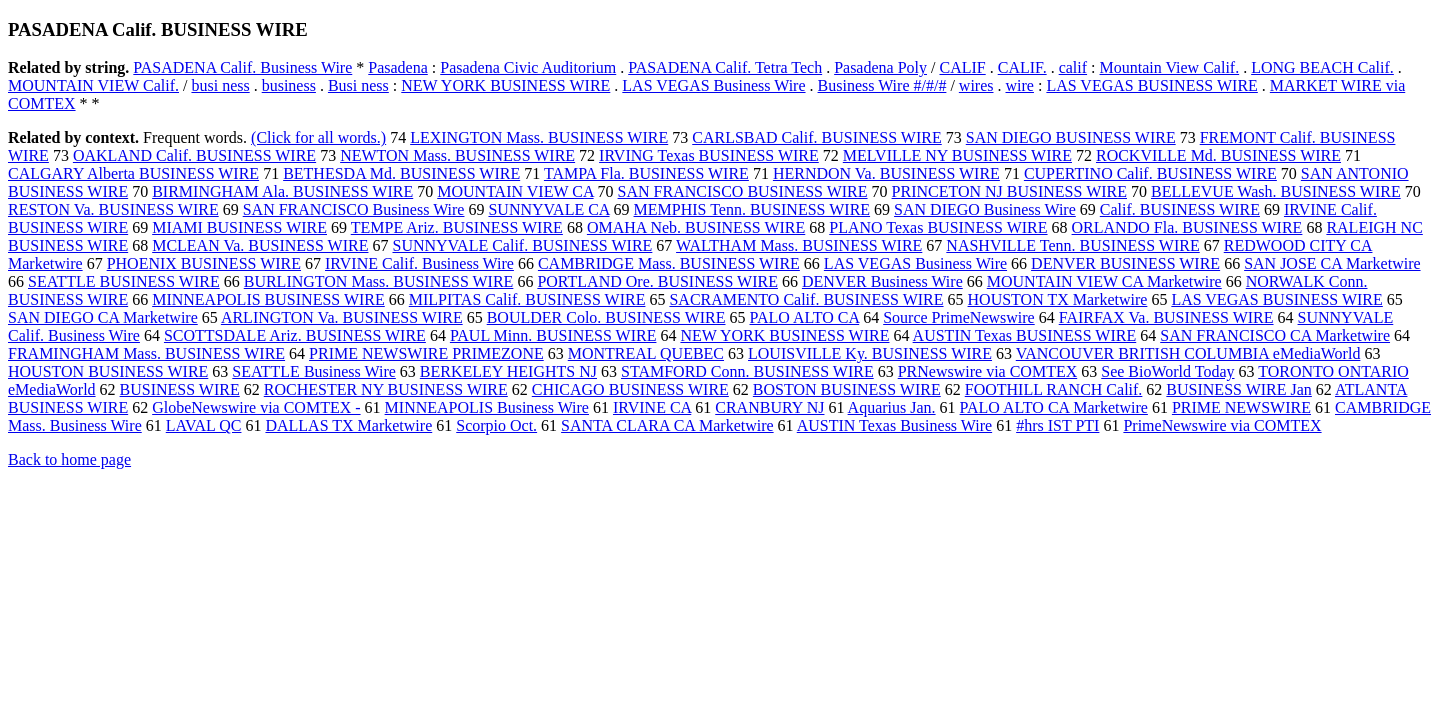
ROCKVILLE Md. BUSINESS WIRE (1218, 155)
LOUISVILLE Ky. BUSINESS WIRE (870, 353)
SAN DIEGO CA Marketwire (103, 317)
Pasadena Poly (880, 67)
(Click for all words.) (318, 137)
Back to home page (69, 459)
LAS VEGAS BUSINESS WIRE (1151, 85)
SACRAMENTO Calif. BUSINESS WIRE (806, 299)
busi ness (220, 85)
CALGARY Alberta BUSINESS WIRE (133, 173)
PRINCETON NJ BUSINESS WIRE (1009, 191)
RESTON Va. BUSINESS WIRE (113, 209)
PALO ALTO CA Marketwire (1054, 407)
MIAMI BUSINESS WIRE (239, 227)
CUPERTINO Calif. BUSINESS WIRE (1150, 173)
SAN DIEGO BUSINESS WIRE (1071, 137)
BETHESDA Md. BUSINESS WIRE (401, 173)
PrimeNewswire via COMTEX (1222, 425)
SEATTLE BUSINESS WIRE (124, 281)
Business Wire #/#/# (882, 85)
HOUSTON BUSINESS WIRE (108, 371)
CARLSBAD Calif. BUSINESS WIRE (817, 137)
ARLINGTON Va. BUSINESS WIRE (342, 317)
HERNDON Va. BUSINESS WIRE (886, 173)
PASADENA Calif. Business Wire (242, 67)
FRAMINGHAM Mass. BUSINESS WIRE (146, 353)
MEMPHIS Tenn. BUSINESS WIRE (752, 209)
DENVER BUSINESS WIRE (1125, 263)
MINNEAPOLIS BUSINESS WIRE (268, 299)
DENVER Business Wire (882, 281)
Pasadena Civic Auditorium (528, 67)
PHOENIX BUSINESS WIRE (204, 263)
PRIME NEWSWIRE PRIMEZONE (426, 353)
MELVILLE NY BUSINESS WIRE (957, 155)
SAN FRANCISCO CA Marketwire (1275, 335)
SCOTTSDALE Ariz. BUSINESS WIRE (295, 335)
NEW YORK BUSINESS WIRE (505, 85)
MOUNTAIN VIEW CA (515, 191)
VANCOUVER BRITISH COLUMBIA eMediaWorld (1188, 353)
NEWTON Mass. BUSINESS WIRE (457, 155)
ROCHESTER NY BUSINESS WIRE (386, 389)
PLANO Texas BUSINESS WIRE (938, 227)
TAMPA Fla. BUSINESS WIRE (646, 173)
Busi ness (358, 85)
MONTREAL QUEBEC (646, 353)
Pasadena (398, 67)
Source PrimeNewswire (959, 317)
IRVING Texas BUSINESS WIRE (709, 155)
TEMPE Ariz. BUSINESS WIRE (457, 227)
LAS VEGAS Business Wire (713, 85)
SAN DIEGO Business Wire (985, 209)
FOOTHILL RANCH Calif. (1054, 389)
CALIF (962, 67)
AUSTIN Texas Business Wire (894, 425)
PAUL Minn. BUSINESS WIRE (553, 335)
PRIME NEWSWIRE (1241, 407)
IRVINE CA (652, 407)
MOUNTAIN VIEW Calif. (93, 85)
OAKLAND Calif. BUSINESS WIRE (194, 155)
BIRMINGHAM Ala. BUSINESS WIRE (282, 191)
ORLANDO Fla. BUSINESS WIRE (1187, 227)
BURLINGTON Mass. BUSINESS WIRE (379, 281)
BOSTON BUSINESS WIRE (847, 389)
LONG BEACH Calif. (1322, 67)
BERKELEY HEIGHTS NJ (508, 371)
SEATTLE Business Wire (314, 371)
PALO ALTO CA (805, 317)
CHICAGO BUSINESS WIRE (630, 389)
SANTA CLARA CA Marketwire (667, 425)
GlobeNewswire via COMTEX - (256, 407)
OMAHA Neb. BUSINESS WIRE (696, 227)
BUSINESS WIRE (180, 389)
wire (1020, 85)
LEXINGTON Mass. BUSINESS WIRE (539, 137)
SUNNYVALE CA (548, 209)
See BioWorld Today (1167, 371)
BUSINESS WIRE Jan (1239, 389)
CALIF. (1022, 67)
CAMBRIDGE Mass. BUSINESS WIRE (669, 263)
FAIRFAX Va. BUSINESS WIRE (1166, 317)
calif (1073, 67)
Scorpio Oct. (496, 425)
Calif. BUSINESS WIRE (1180, 209)
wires (976, 85)
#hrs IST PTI (1057, 425)
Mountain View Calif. (1170, 67)
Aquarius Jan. (892, 407)
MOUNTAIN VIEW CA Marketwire (1104, 281)
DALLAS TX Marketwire (348, 425)
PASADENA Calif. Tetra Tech (725, 67)
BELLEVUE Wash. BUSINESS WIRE (1276, 191)
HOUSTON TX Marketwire (1058, 299)
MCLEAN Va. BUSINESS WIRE (260, 245)
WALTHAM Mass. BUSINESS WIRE (799, 245)
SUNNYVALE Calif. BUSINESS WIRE (522, 245)
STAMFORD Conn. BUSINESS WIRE (747, 371)
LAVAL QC (204, 425)
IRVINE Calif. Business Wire (419, 263)
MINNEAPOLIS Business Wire (487, 407)
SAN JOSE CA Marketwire (1332, 263)
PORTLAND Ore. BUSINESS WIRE (657, 281)
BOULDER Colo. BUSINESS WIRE (606, 317)
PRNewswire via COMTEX (988, 371)
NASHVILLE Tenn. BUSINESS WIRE (1072, 245)
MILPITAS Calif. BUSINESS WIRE (527, 299)
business (289, 85)
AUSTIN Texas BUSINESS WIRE (1025, 335)
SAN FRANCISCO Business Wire (354, 209)
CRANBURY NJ (769, 407)
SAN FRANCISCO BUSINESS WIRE (743, 191)
